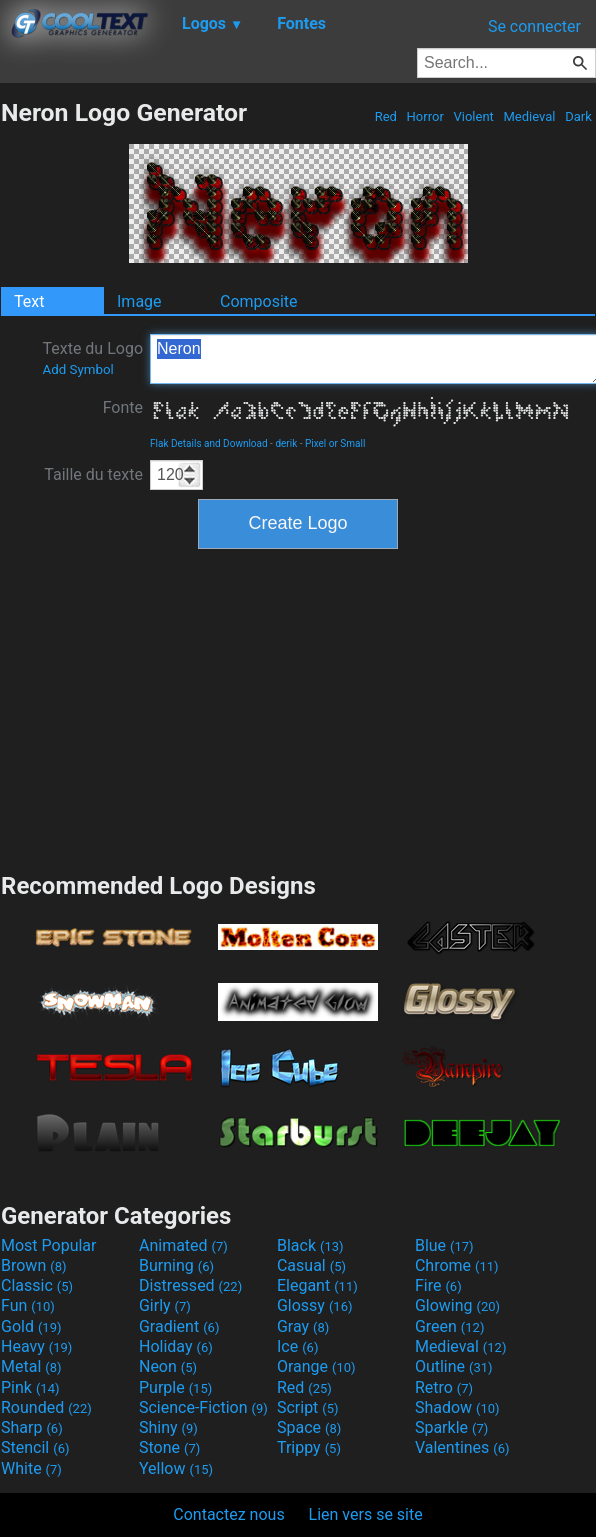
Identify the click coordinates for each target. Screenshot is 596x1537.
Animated (183, 1245)
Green (450, 1326)
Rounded (46, 1407)
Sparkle (451, 1427)
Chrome (457, 1265)
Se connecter (534, 26)
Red (385, 116)
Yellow (176, 1468)
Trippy (309, 1447)
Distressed (190, 1285)
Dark (578, 116)
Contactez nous (228, 1514)
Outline (454, 1366)
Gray (303, 1326)
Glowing (457, 1305)
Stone (169, 1447)
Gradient (179, 1326)
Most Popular (49, 1245)
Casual (311, 1265)
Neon (168, 1366)
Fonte (123, 407)
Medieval (529, 116)
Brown (33, 1265)
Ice (297, 1346)
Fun (28, 1305)
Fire (438, 1285)
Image (139, 301)
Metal (31, 1366)
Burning (176, 1265)
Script (308, 1407)
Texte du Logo (92, 358)
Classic (37, 1285)
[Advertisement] (298, 708)
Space (309, 1427)
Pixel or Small (335, 443)
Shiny (168, 1427)
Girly (165, 1305)
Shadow (457, 1407)
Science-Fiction (203, 1407)
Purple (175, 1387)
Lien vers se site (366, 1514)
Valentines (462, 1447)
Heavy (36, 1346)
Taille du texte (93, 474)
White (31, 1468)
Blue (444, 1245)
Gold (31, 1326)
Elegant (317, 1285)
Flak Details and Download (209, 443)
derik (286, 443)
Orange (316, 1366)
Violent (473, 116)
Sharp (32, 1427)
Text (29, 301)
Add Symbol (77, 369)
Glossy (315, 1305)
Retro (444, 1387)
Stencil (35, 1447)
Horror (425, 116)
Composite (259, 301)
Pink (30, 1387)
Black (310, 1245)
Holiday (176, 1346)
